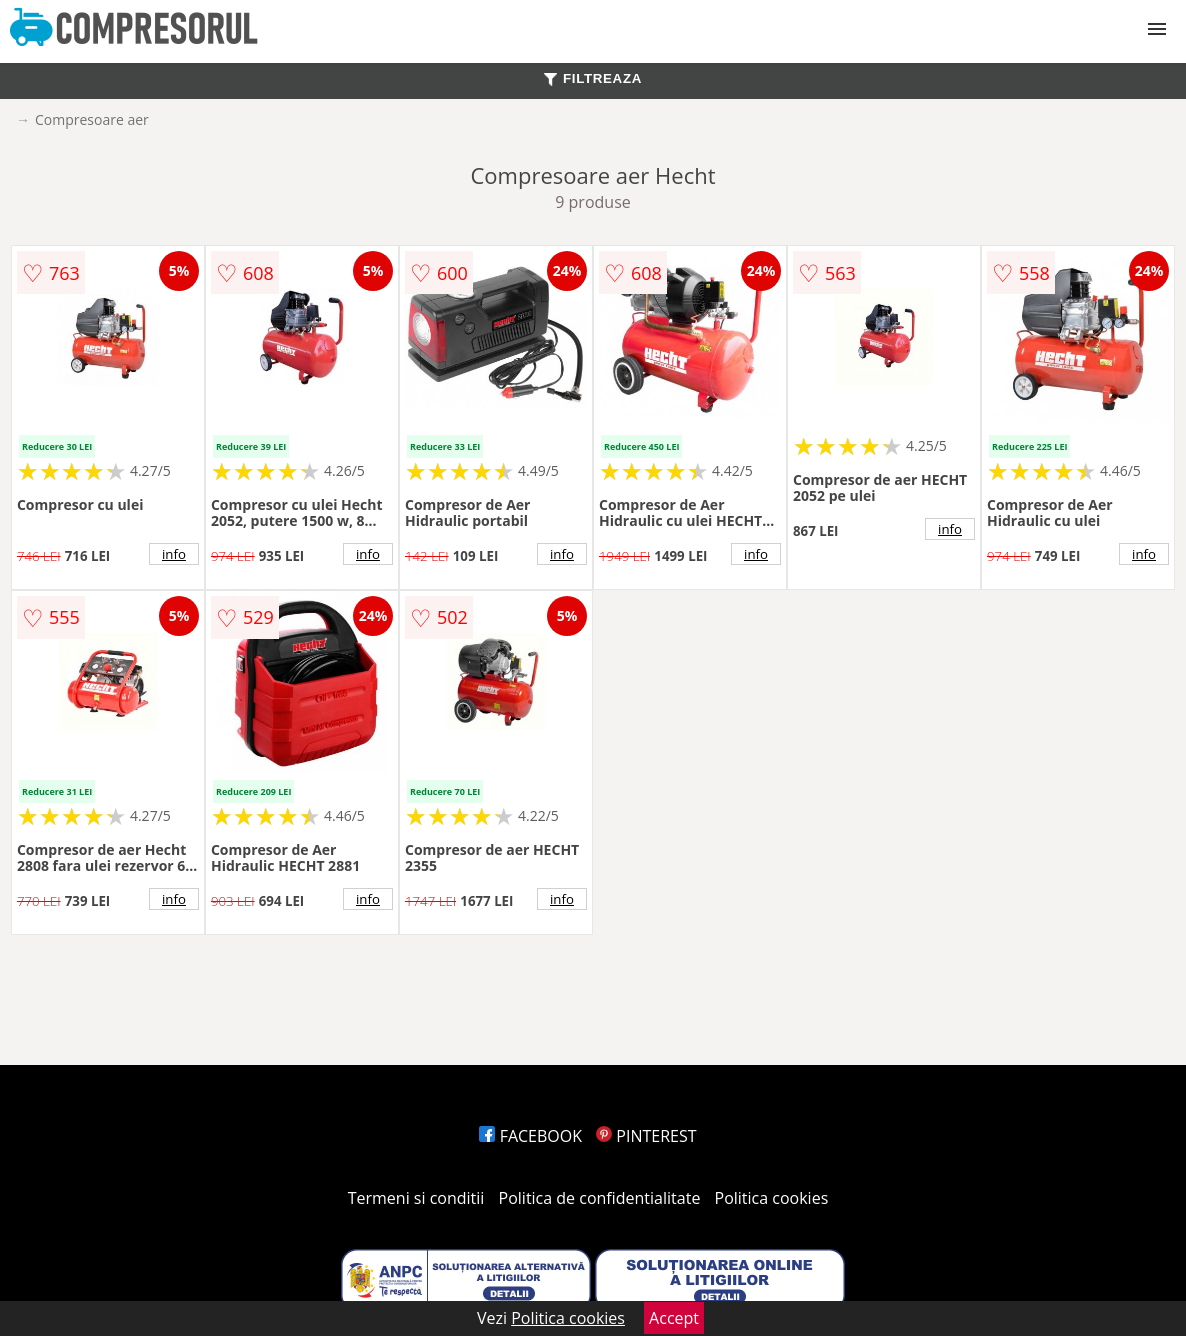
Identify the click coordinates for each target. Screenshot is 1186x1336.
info (174, 554)
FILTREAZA (593, 78)
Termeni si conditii (416, 1198)
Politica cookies (772, 1198)
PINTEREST (646, 1136)
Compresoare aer (92, 119)
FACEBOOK (530, 1136)
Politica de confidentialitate (600, 1198)
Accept (674, 1318)
